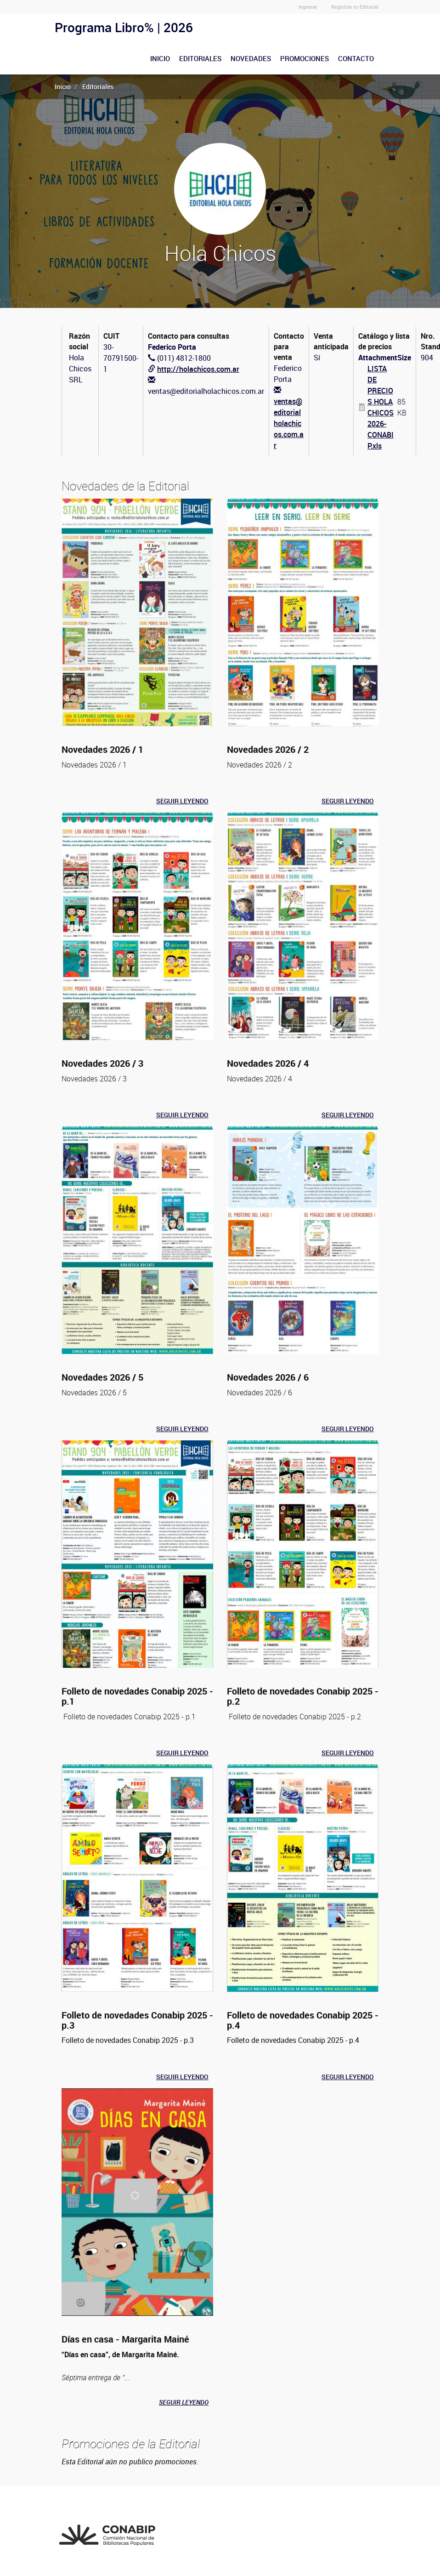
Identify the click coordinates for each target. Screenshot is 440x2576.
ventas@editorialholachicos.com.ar (289, 423)
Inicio (160, 58)
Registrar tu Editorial (354, 6)
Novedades (251, 58)
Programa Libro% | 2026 (124, 27)
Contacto (356, 58)
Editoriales (200, 58)
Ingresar (308, 6)
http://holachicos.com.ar (198, 369)
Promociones (304, 58)
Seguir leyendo (182, 800)
